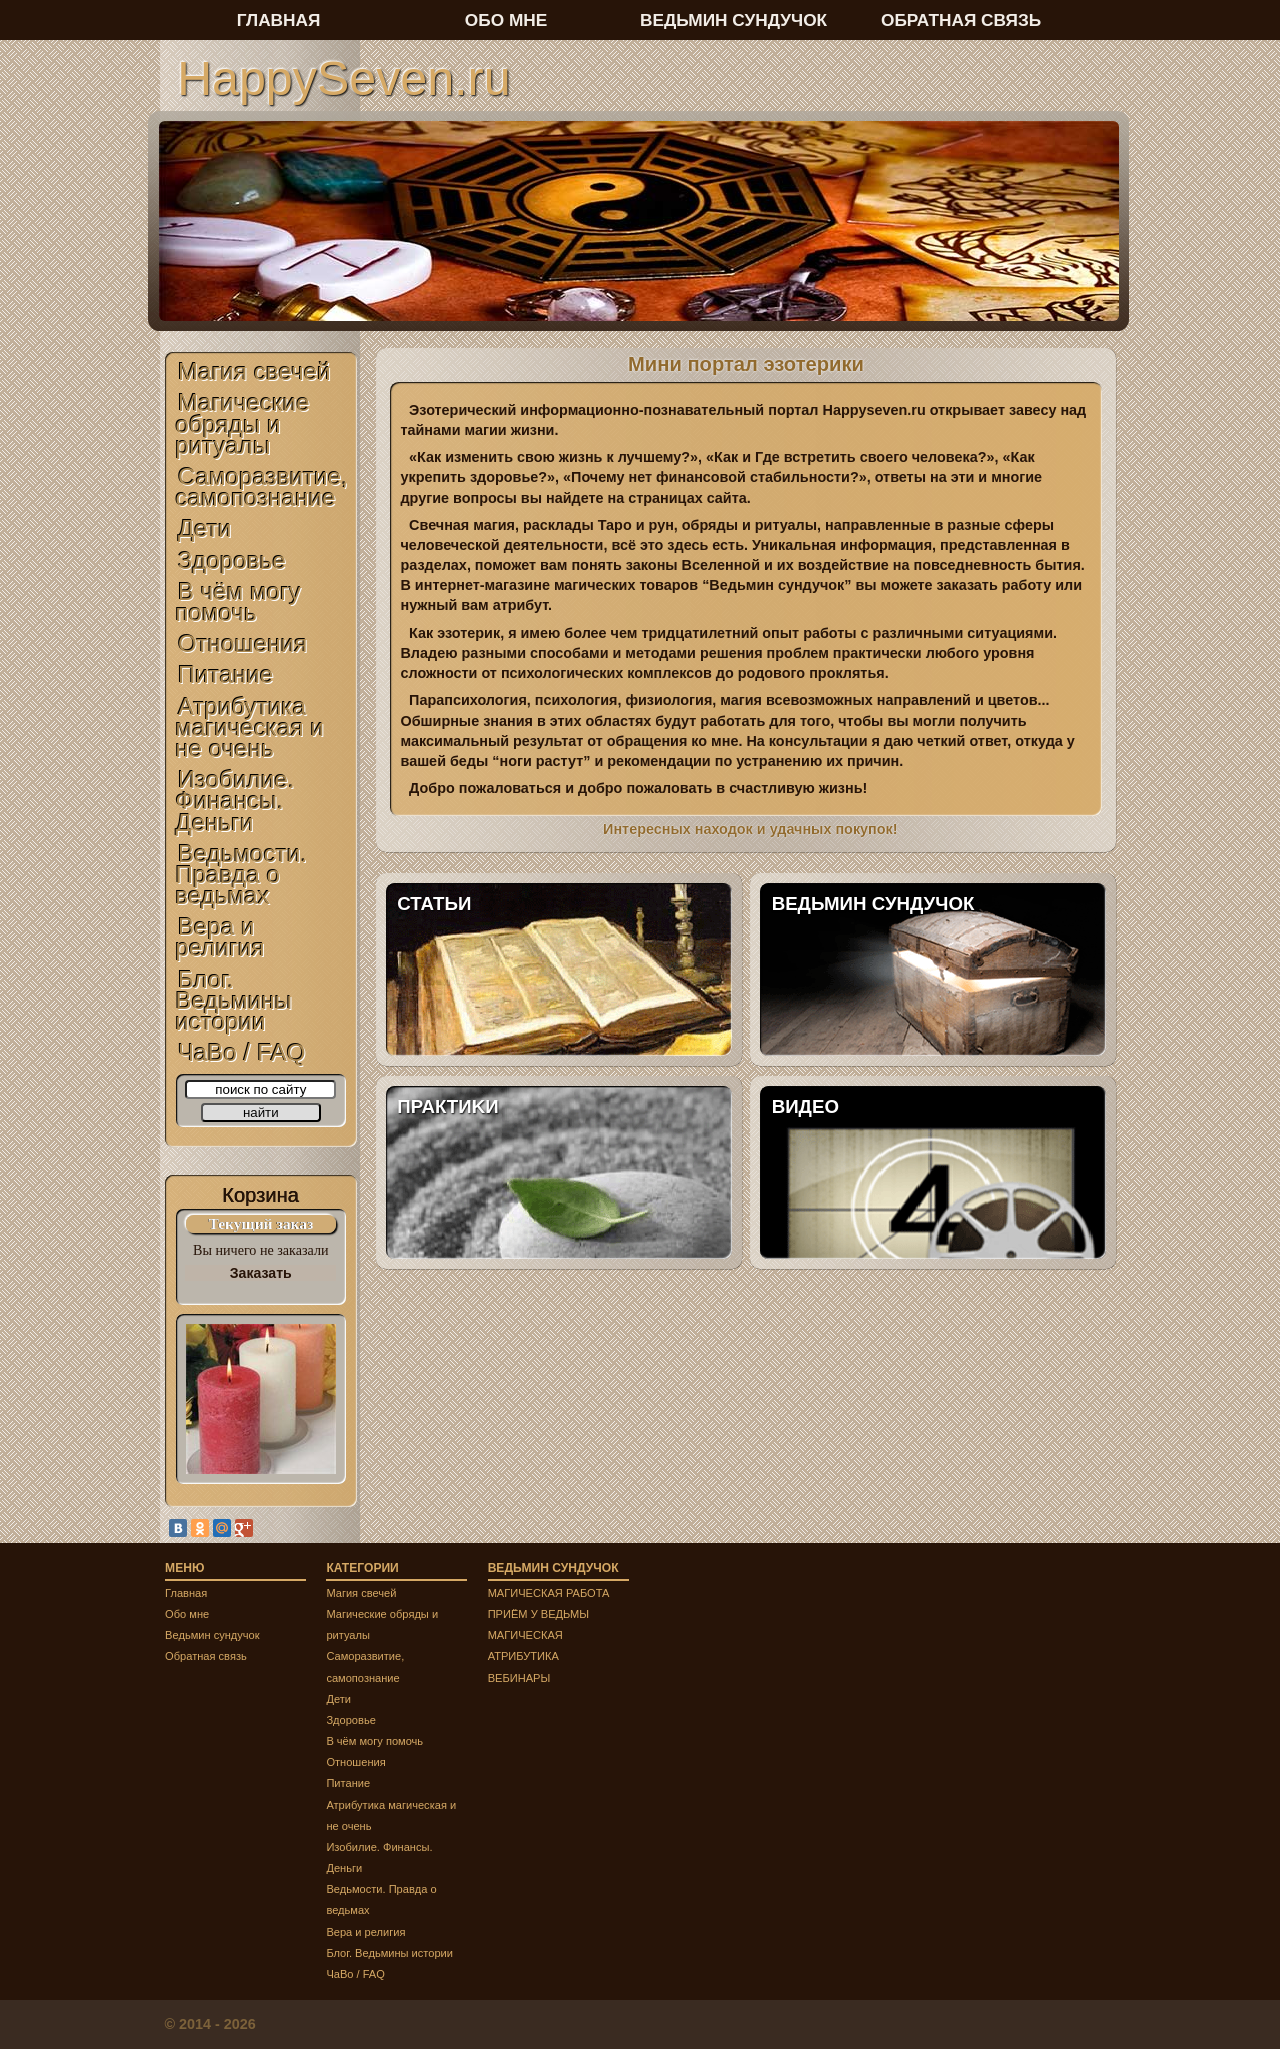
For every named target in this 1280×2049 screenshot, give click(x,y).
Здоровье (232, 560)
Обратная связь (206, 1656)
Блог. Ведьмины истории (234, 1000)
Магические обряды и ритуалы (243, 423)
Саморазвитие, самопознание (262, 487)
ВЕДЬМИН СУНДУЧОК (873, 903)
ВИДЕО (805, 1106)
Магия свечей (254, 371)
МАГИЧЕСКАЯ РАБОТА (549, 1593)
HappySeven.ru (343, 78)
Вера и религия (220, 937)
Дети (205, 528)
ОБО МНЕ (506, 20)
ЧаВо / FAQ (242, 1052)
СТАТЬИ (434, 903)
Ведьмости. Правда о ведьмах (242, 874)
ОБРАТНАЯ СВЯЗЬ (961, 20)
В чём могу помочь (239, 602)
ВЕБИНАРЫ (519, 1678)
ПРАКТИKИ (447, 1106)
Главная (186, 1593)
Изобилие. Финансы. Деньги (235, 800)
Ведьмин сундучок (212, 1635)
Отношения (243, 643)
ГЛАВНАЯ (279, 20)
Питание (225, 674)
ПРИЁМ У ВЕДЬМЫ (538, 1614)
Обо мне (187, 1614)
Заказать (261, 1273)
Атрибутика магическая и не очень (250, 727)
